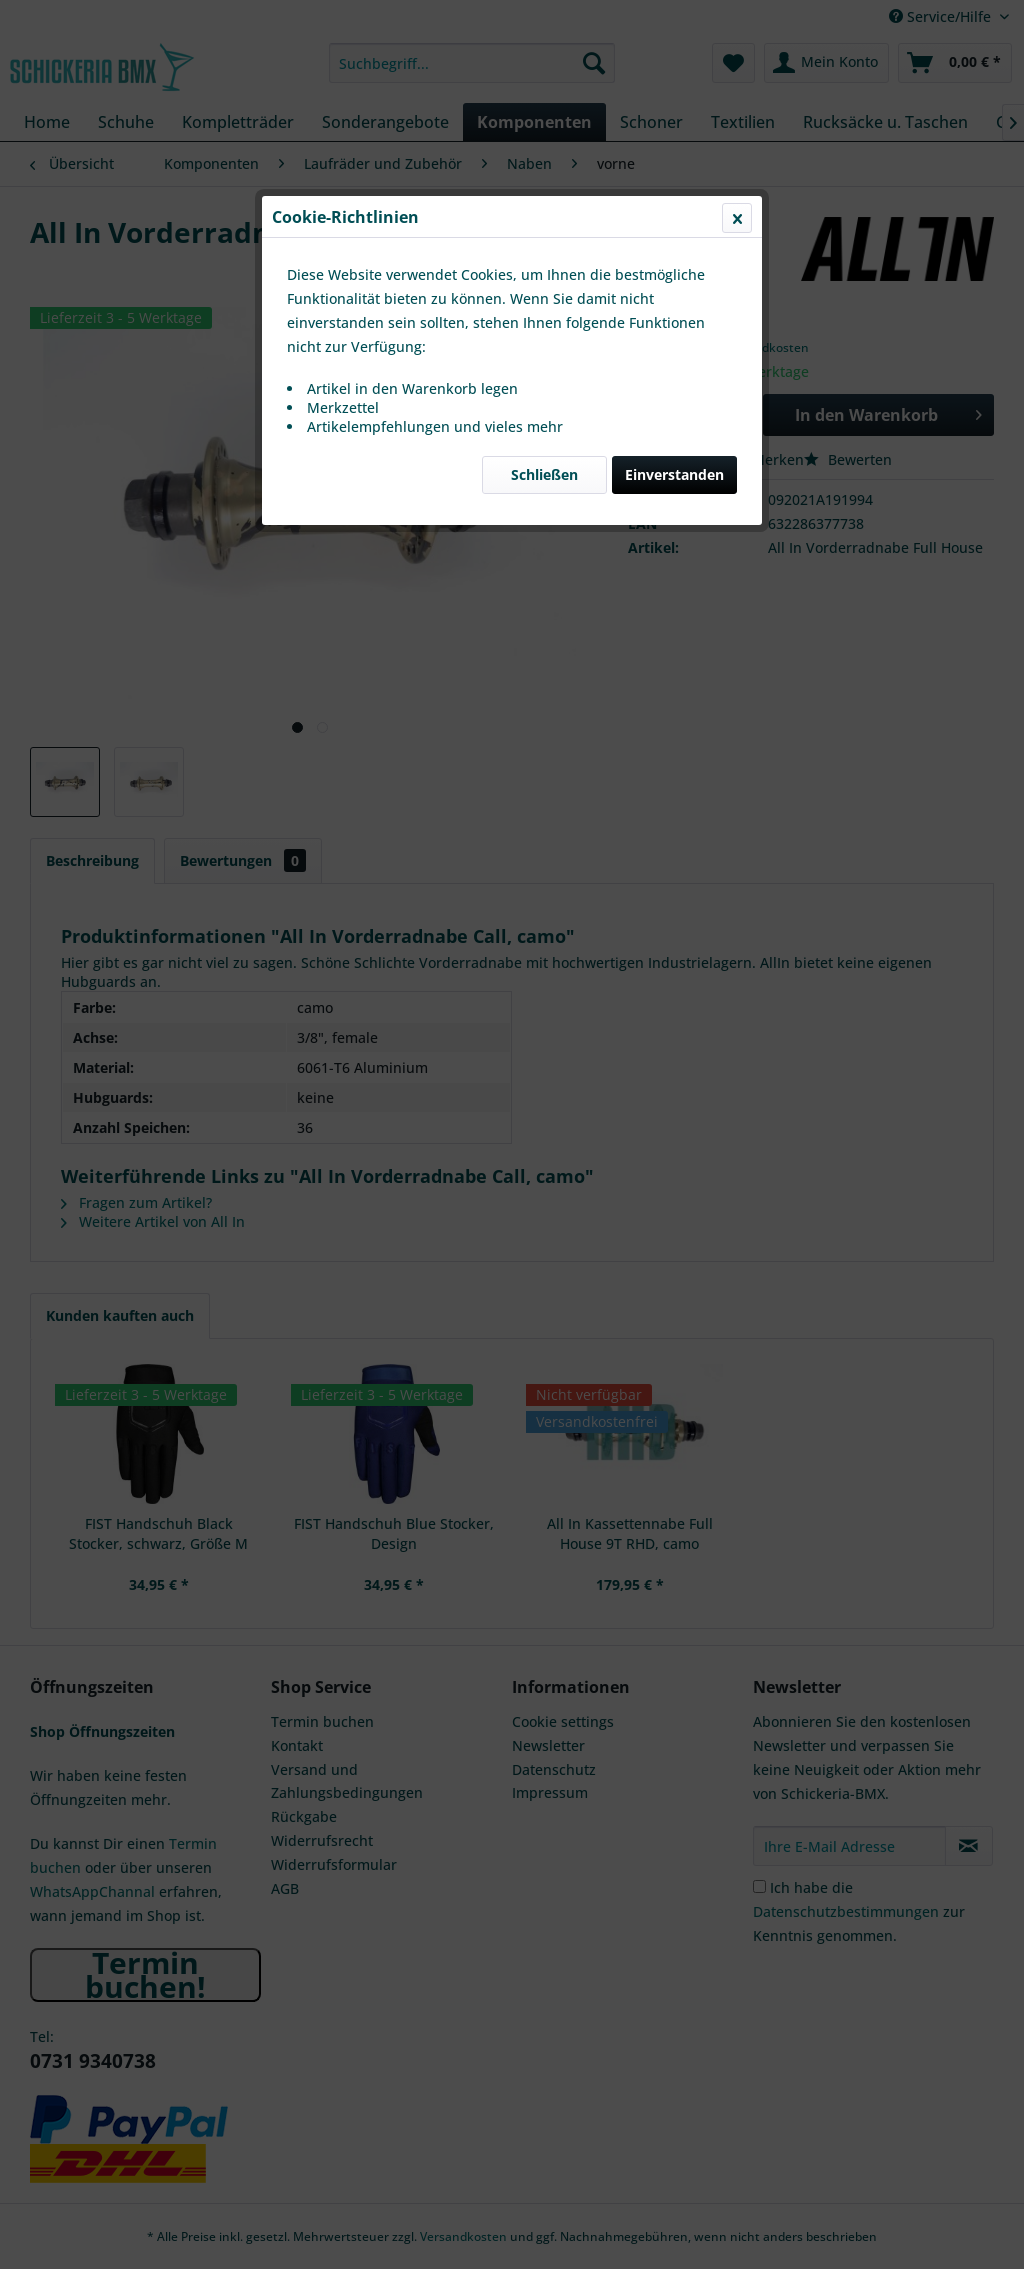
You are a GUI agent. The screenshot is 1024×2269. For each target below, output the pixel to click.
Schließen (544, 474)
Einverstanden (674, 474)
